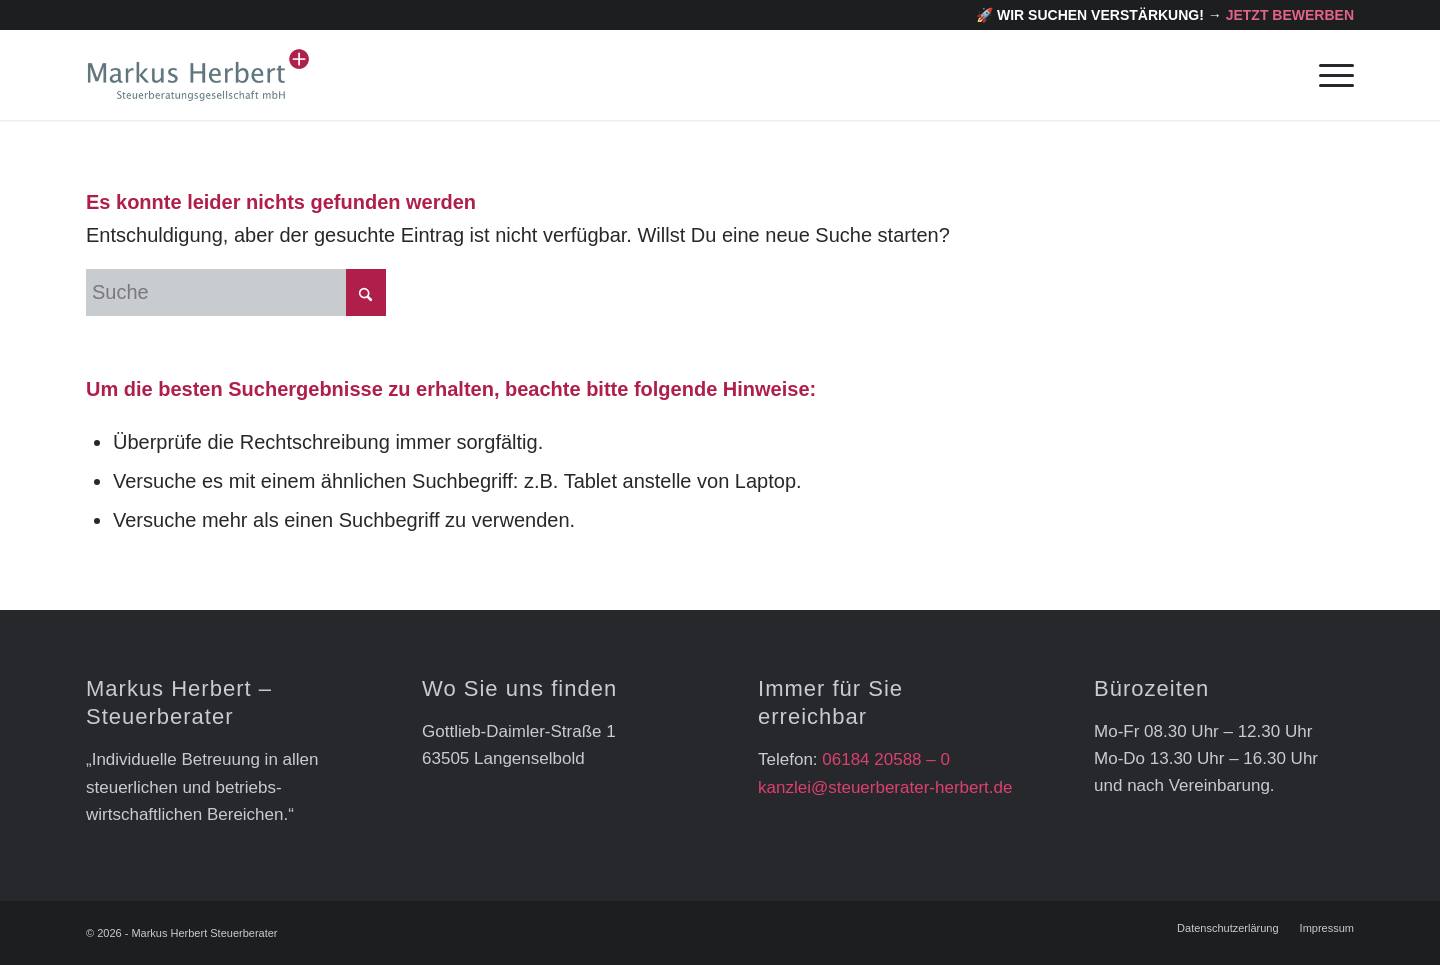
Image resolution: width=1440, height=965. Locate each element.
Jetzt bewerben (1290, 15)
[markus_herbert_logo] (198, 75)
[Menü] (1330, 75)
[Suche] (236, 292)
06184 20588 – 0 (886, 759)
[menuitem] (1330, 75)
